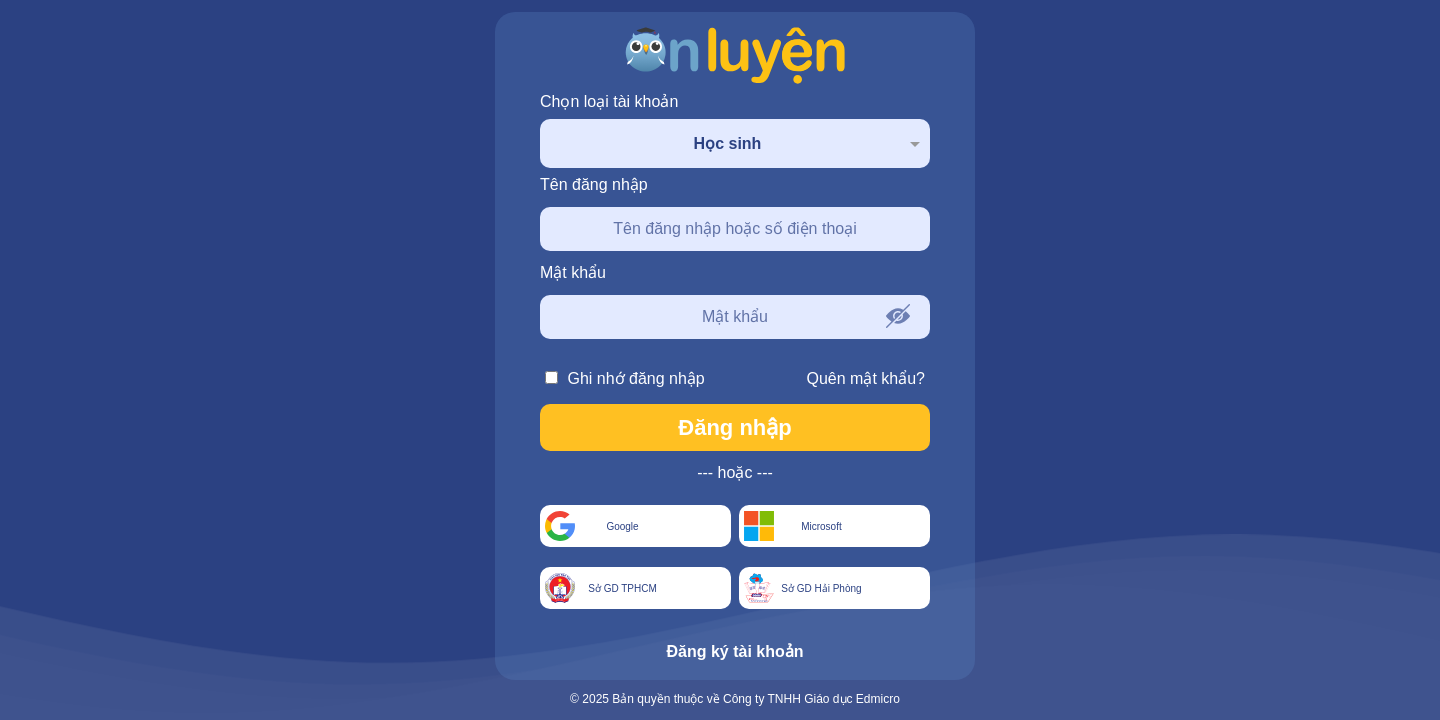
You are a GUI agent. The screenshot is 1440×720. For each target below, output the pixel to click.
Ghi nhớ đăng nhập (625, 378)
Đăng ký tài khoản (734, 651)
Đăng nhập (734, 427)
